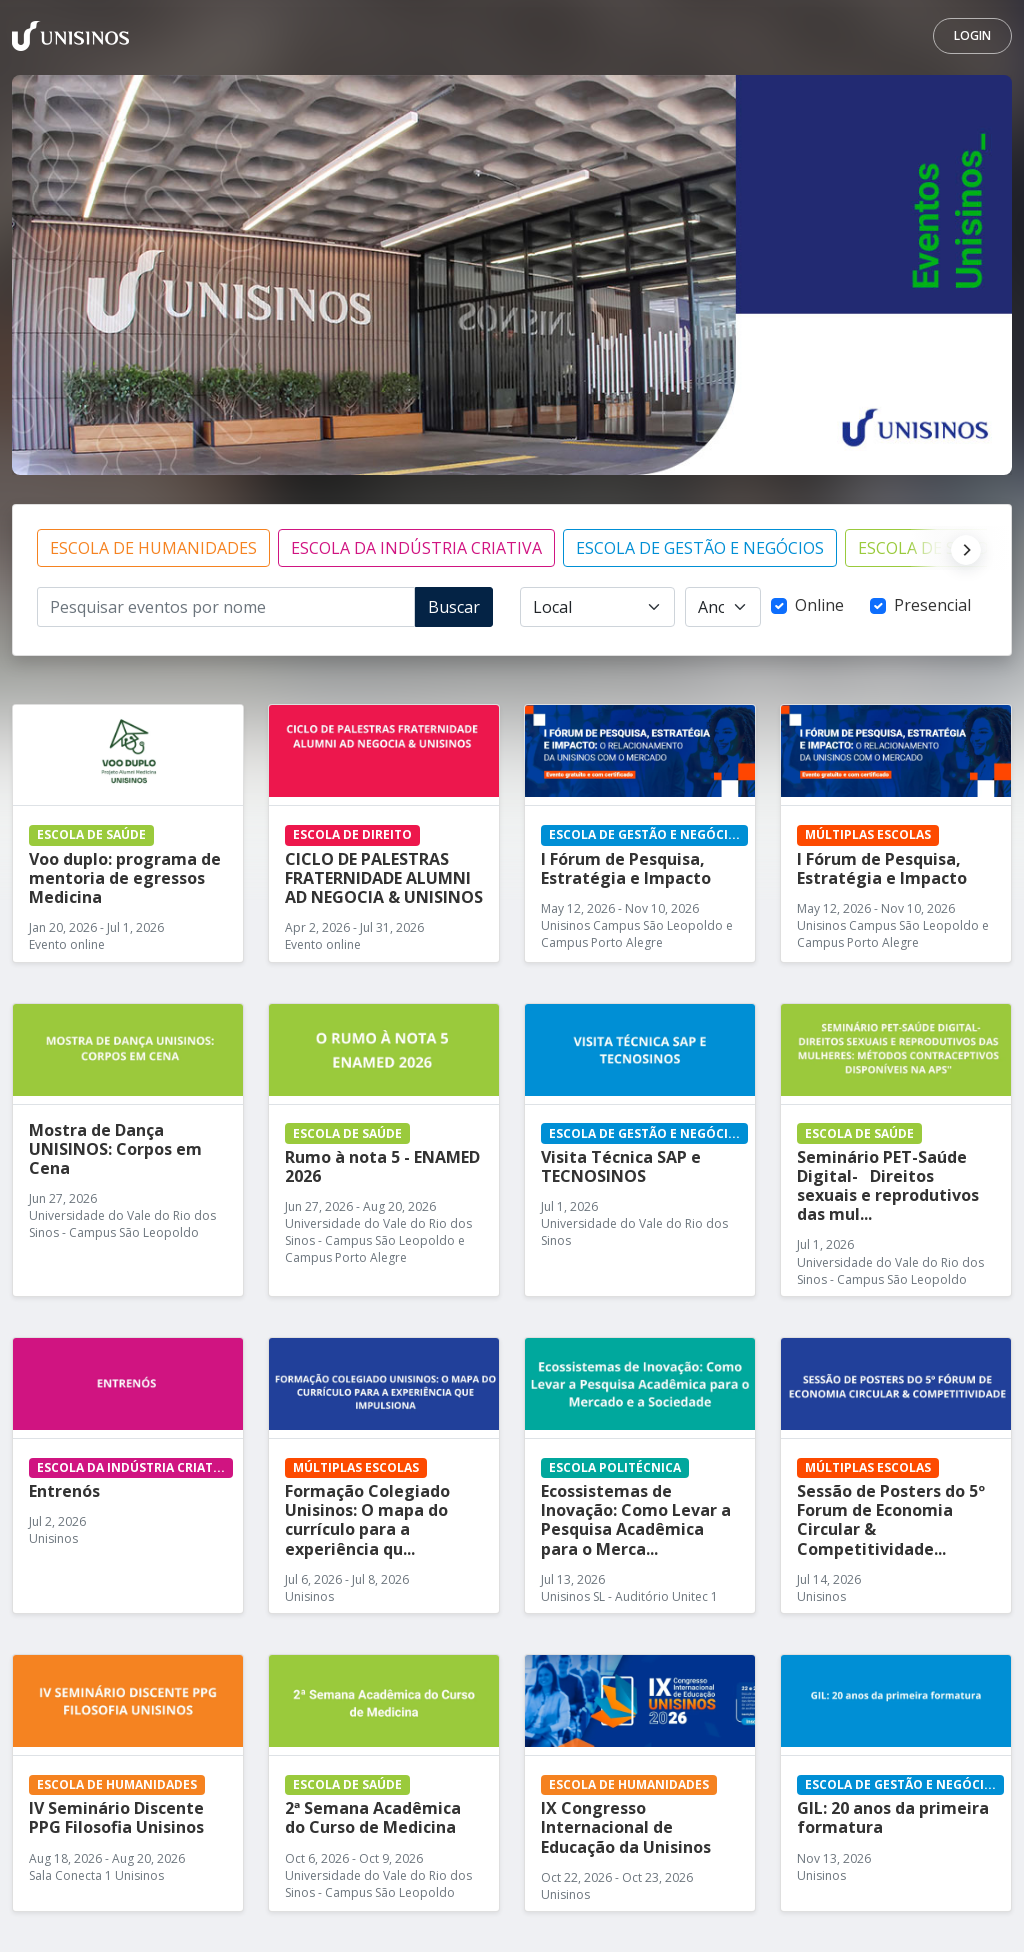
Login (972, 35)
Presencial (932, 605)
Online (819, 605)
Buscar (454, 607)
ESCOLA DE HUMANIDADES (153, 548)
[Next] (961, 548)
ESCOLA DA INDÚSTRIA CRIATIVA (416, 548)
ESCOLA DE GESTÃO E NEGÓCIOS (700, 548)
